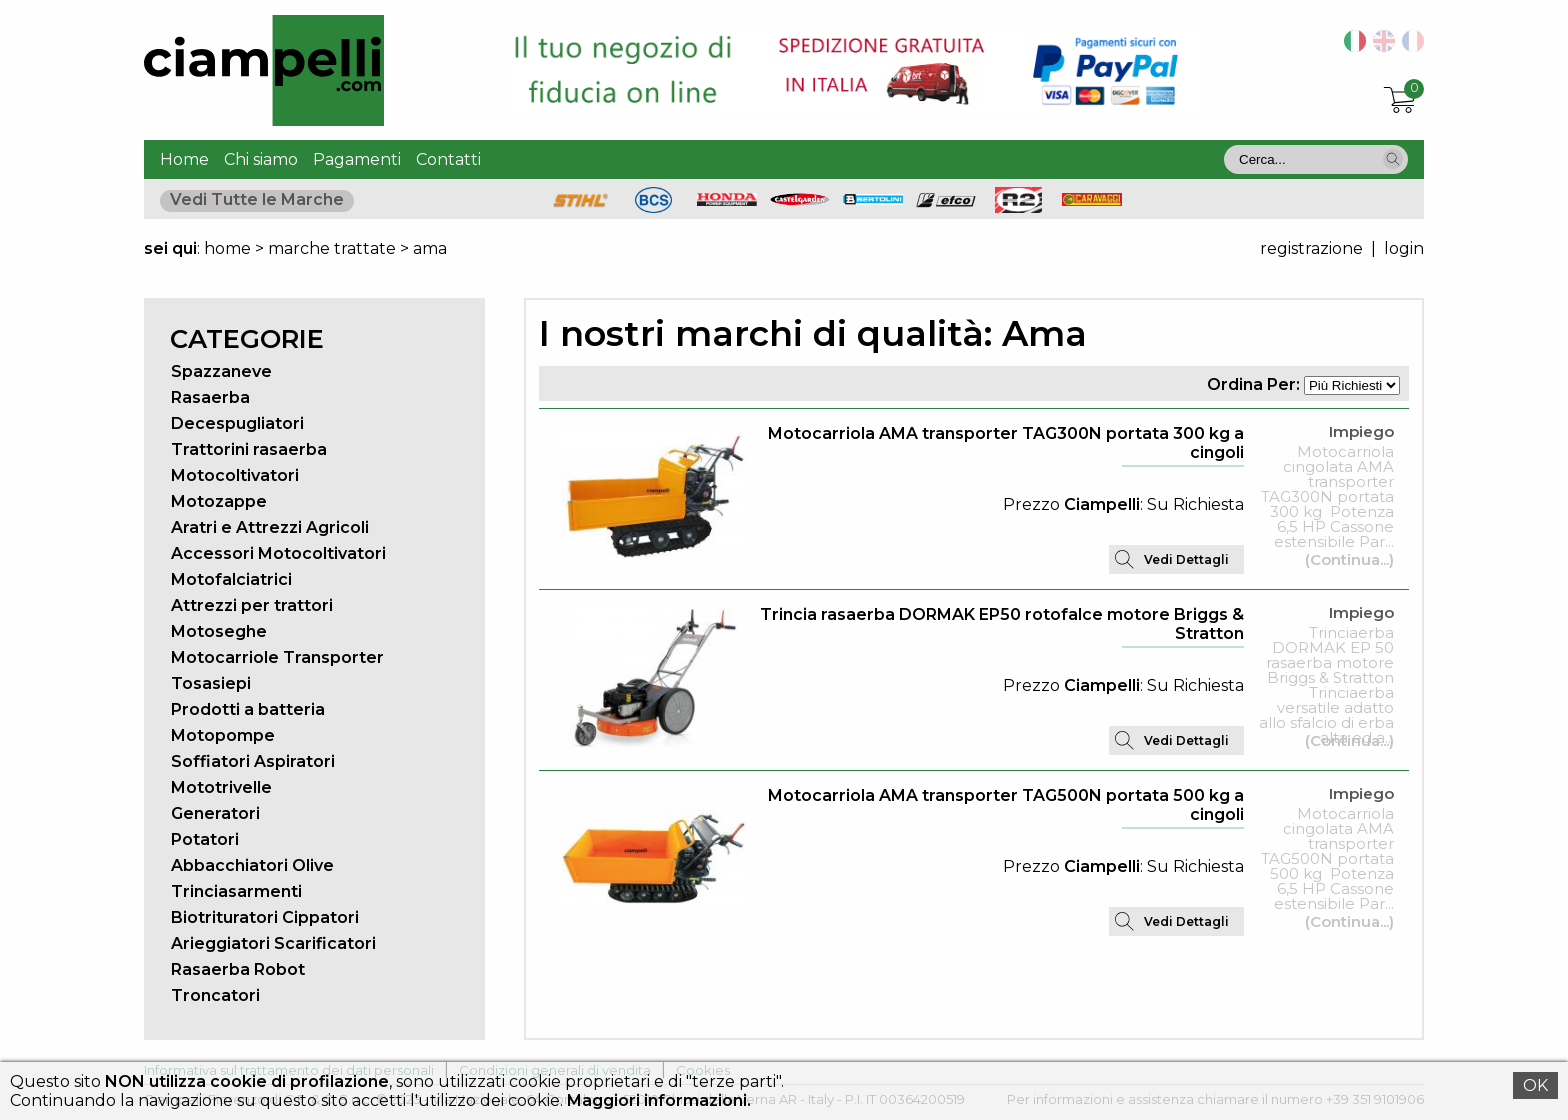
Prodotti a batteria (248, 709)
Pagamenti (357, 159)
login (1404, 248)
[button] (1393, 159)
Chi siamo (261, 159)
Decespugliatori (237, 423)
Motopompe (223, 735)
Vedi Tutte (257, 199)
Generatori (215, 813)
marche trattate (332, 248)
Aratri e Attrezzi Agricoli (270, 527)
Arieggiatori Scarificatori (273, 943)
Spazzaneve (221, 371)
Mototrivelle (221, 787)
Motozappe (219, 501)
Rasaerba (210, 397)
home (227, 248)
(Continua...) (1349, 559)
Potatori (205, 839)
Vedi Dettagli (1186, 559)
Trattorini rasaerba (249, 449)
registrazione (1311, 248)
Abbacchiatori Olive (252, 865)
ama (430, 248)
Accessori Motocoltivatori (278, 553)
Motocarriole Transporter (277, 657)
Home (184, 159)
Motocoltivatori (235, 475)
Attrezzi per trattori (252, 605)
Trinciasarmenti (236, 891)
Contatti (448, 159)
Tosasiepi (211, 683)
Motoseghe (219, 631)
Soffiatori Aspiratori (253, 761)
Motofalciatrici (231, 579)
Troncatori (215, 995)
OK (1535, 1085)
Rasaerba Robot (238, 969)
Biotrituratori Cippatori (265, 917)
